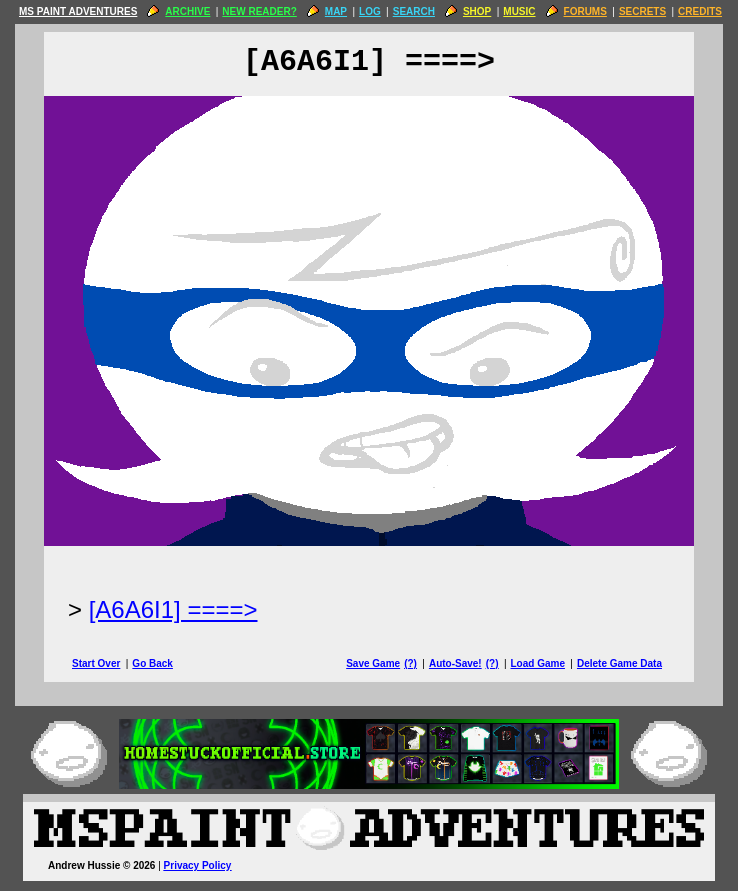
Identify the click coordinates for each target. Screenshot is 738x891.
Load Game (537, 663)
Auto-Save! (455, 663)
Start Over (96, 663)
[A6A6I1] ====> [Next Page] (173, 609)
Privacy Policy (198, 865)
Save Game (373, 663)
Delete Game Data (619, 663)
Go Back (152, 663)
